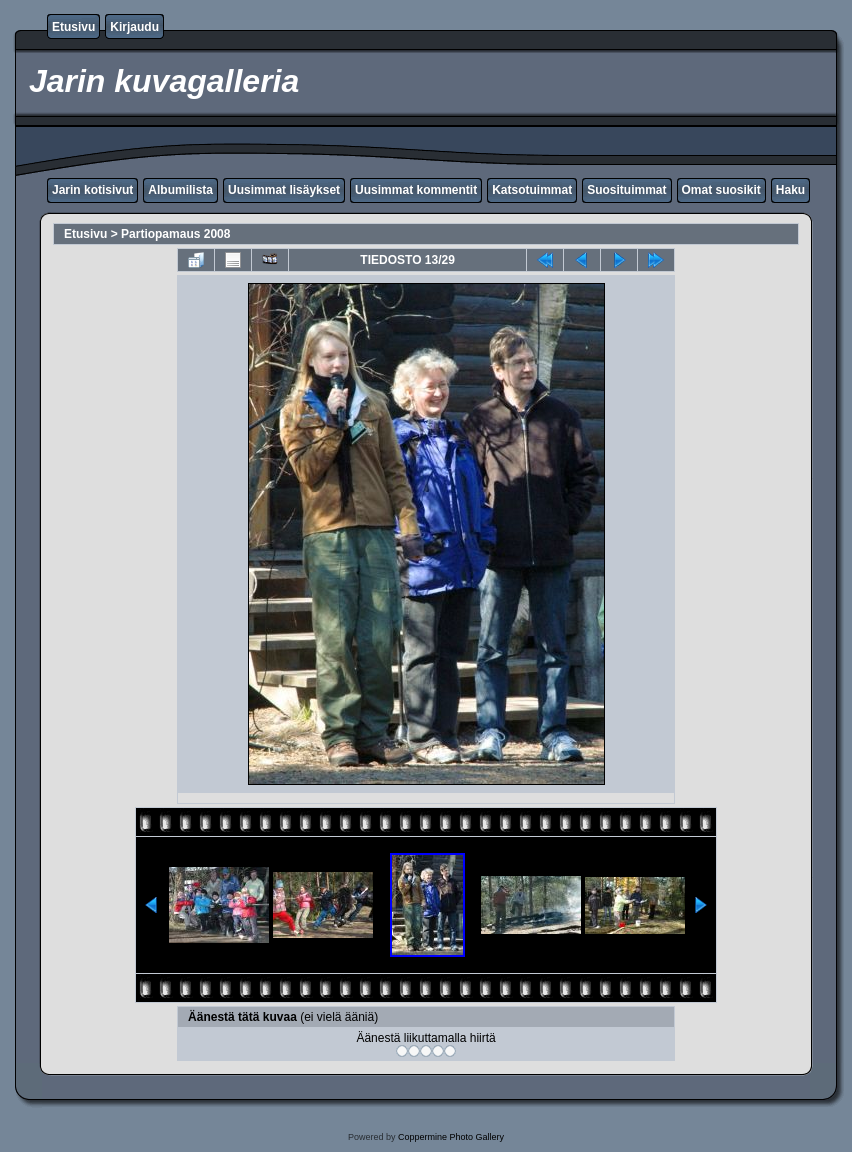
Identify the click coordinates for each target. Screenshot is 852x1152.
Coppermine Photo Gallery (451, 1137)
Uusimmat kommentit (416, 190)
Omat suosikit (721, 190)
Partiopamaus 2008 (175, 234)
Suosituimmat (626, 190)
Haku (790, 190)
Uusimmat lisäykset (284, 190)
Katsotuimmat (532, 190)
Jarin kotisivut (92, 190)
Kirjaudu (134, 27)
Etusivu (73, 27)
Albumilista (180, 190)
